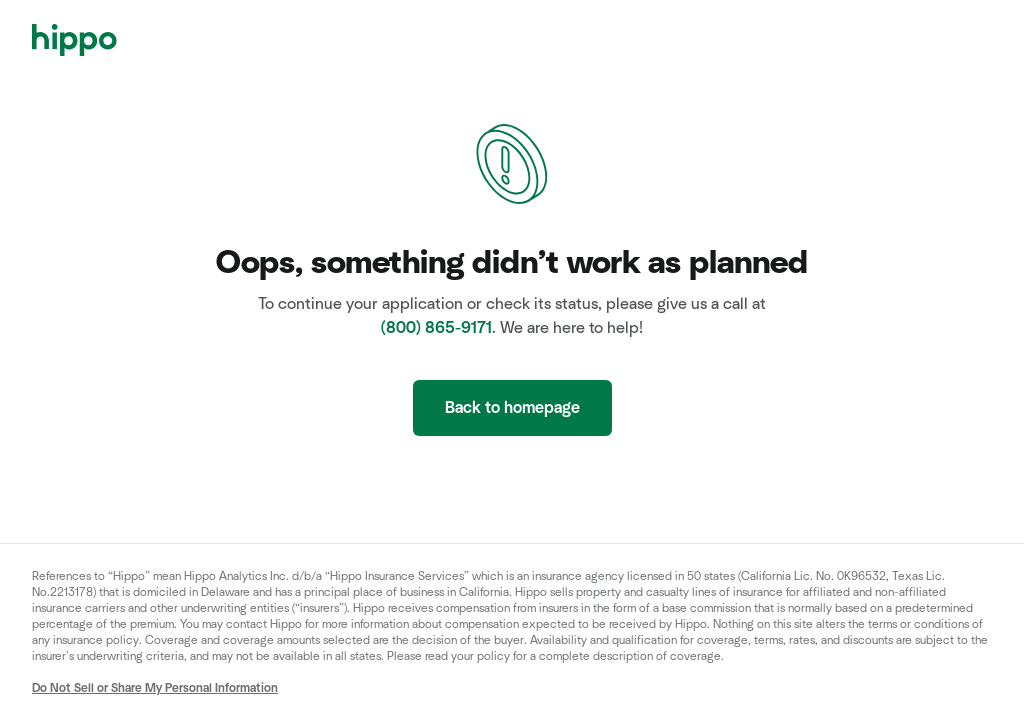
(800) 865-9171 (436, 328)
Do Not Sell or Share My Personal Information (155, 688)
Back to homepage (512, 408)
